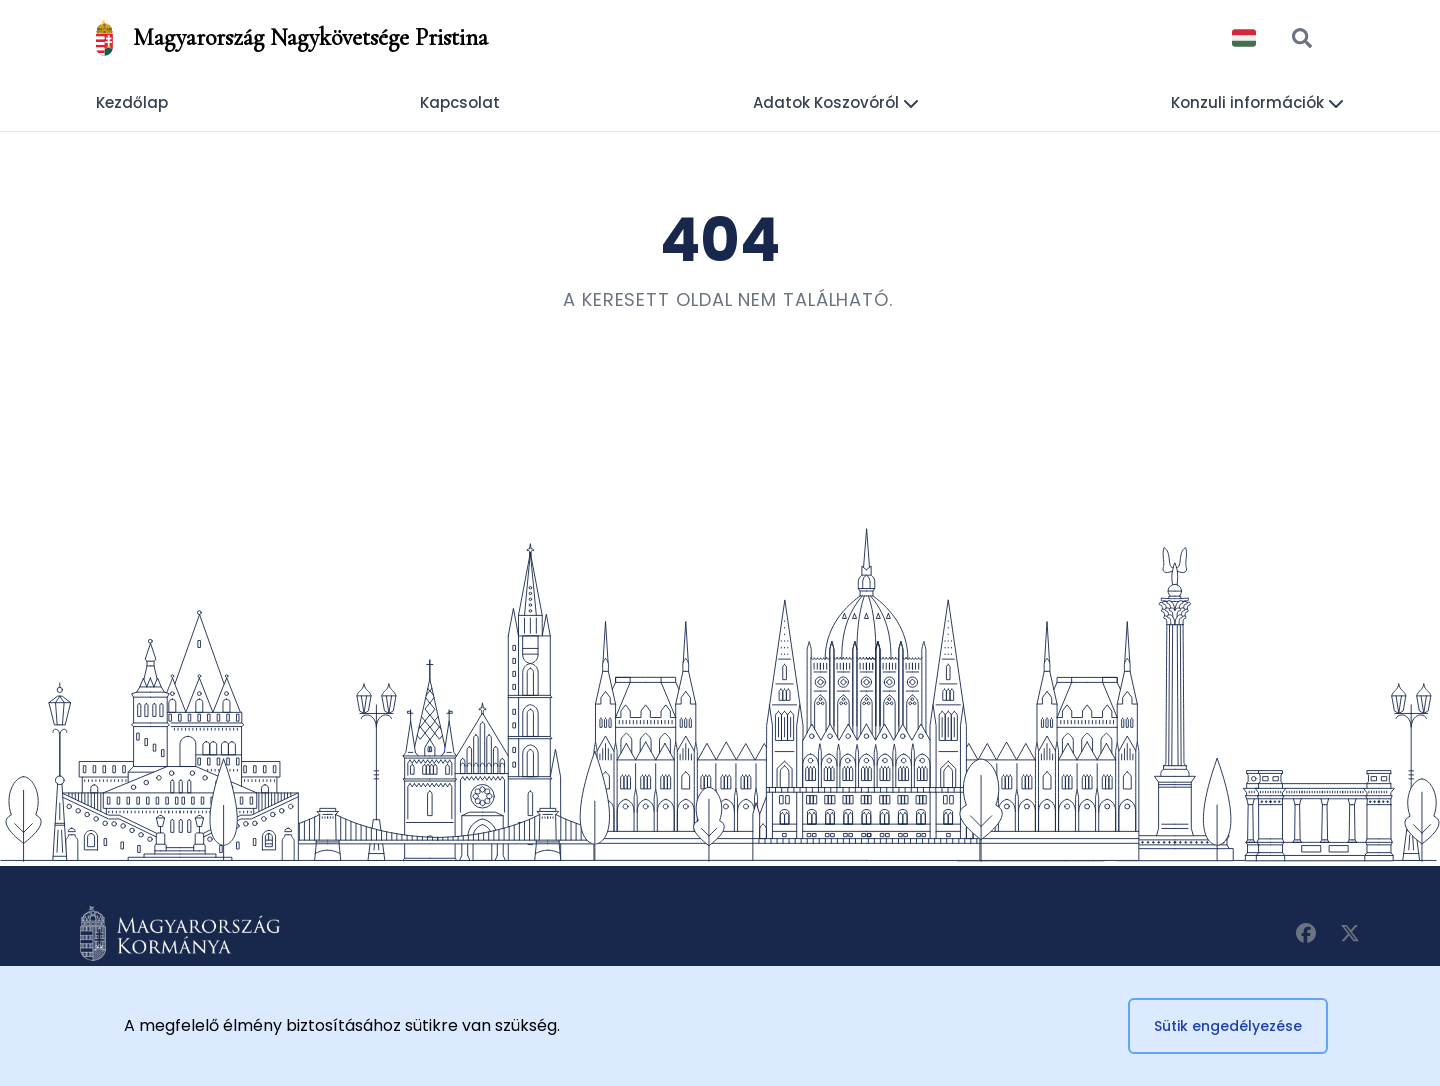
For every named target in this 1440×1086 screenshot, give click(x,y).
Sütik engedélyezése (1228, 1026)
